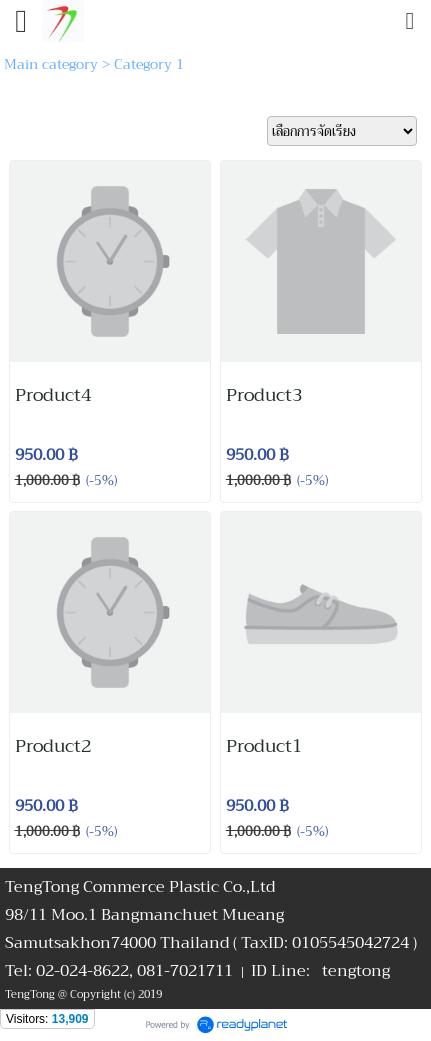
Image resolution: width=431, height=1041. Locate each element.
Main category (51, 64)
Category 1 (149, 64)
